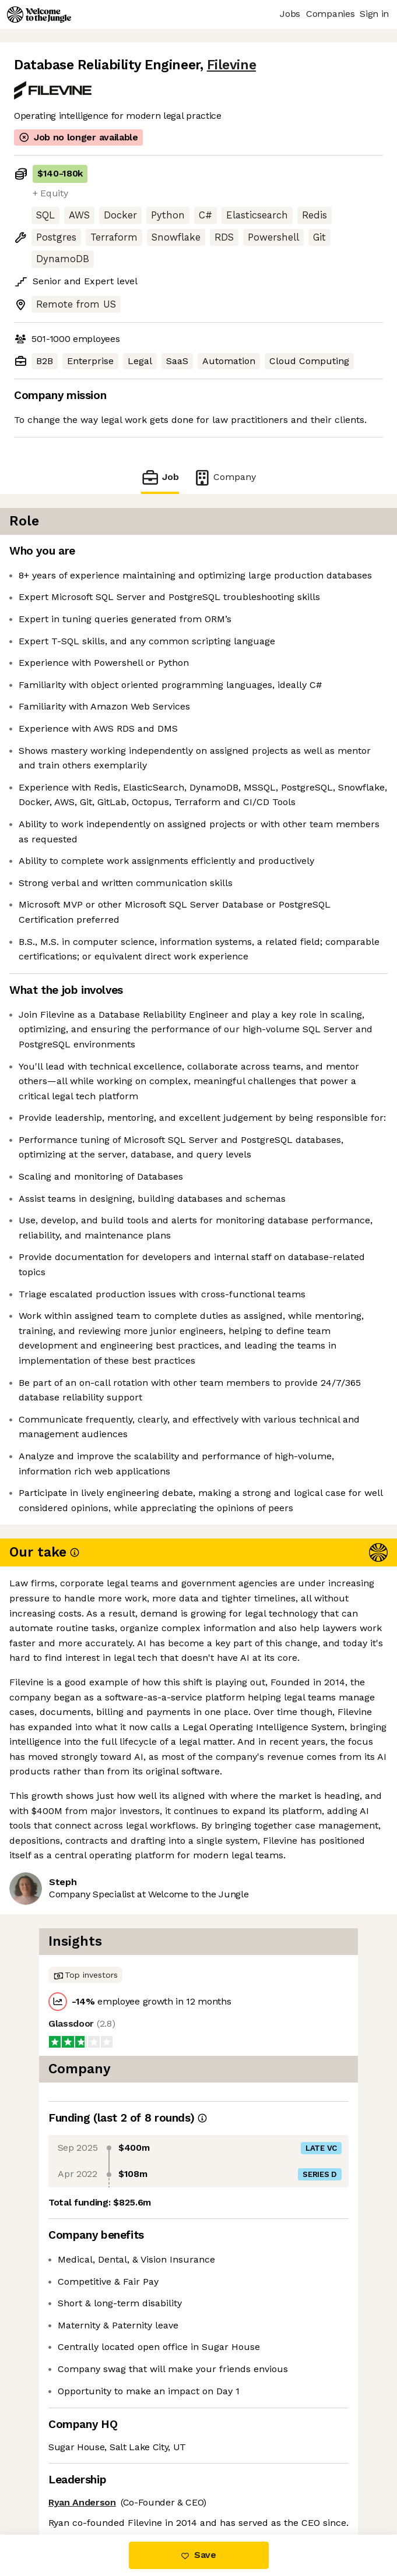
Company (224, 477)
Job (159, 477)
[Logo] (39, 14)
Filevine (231, 65)
